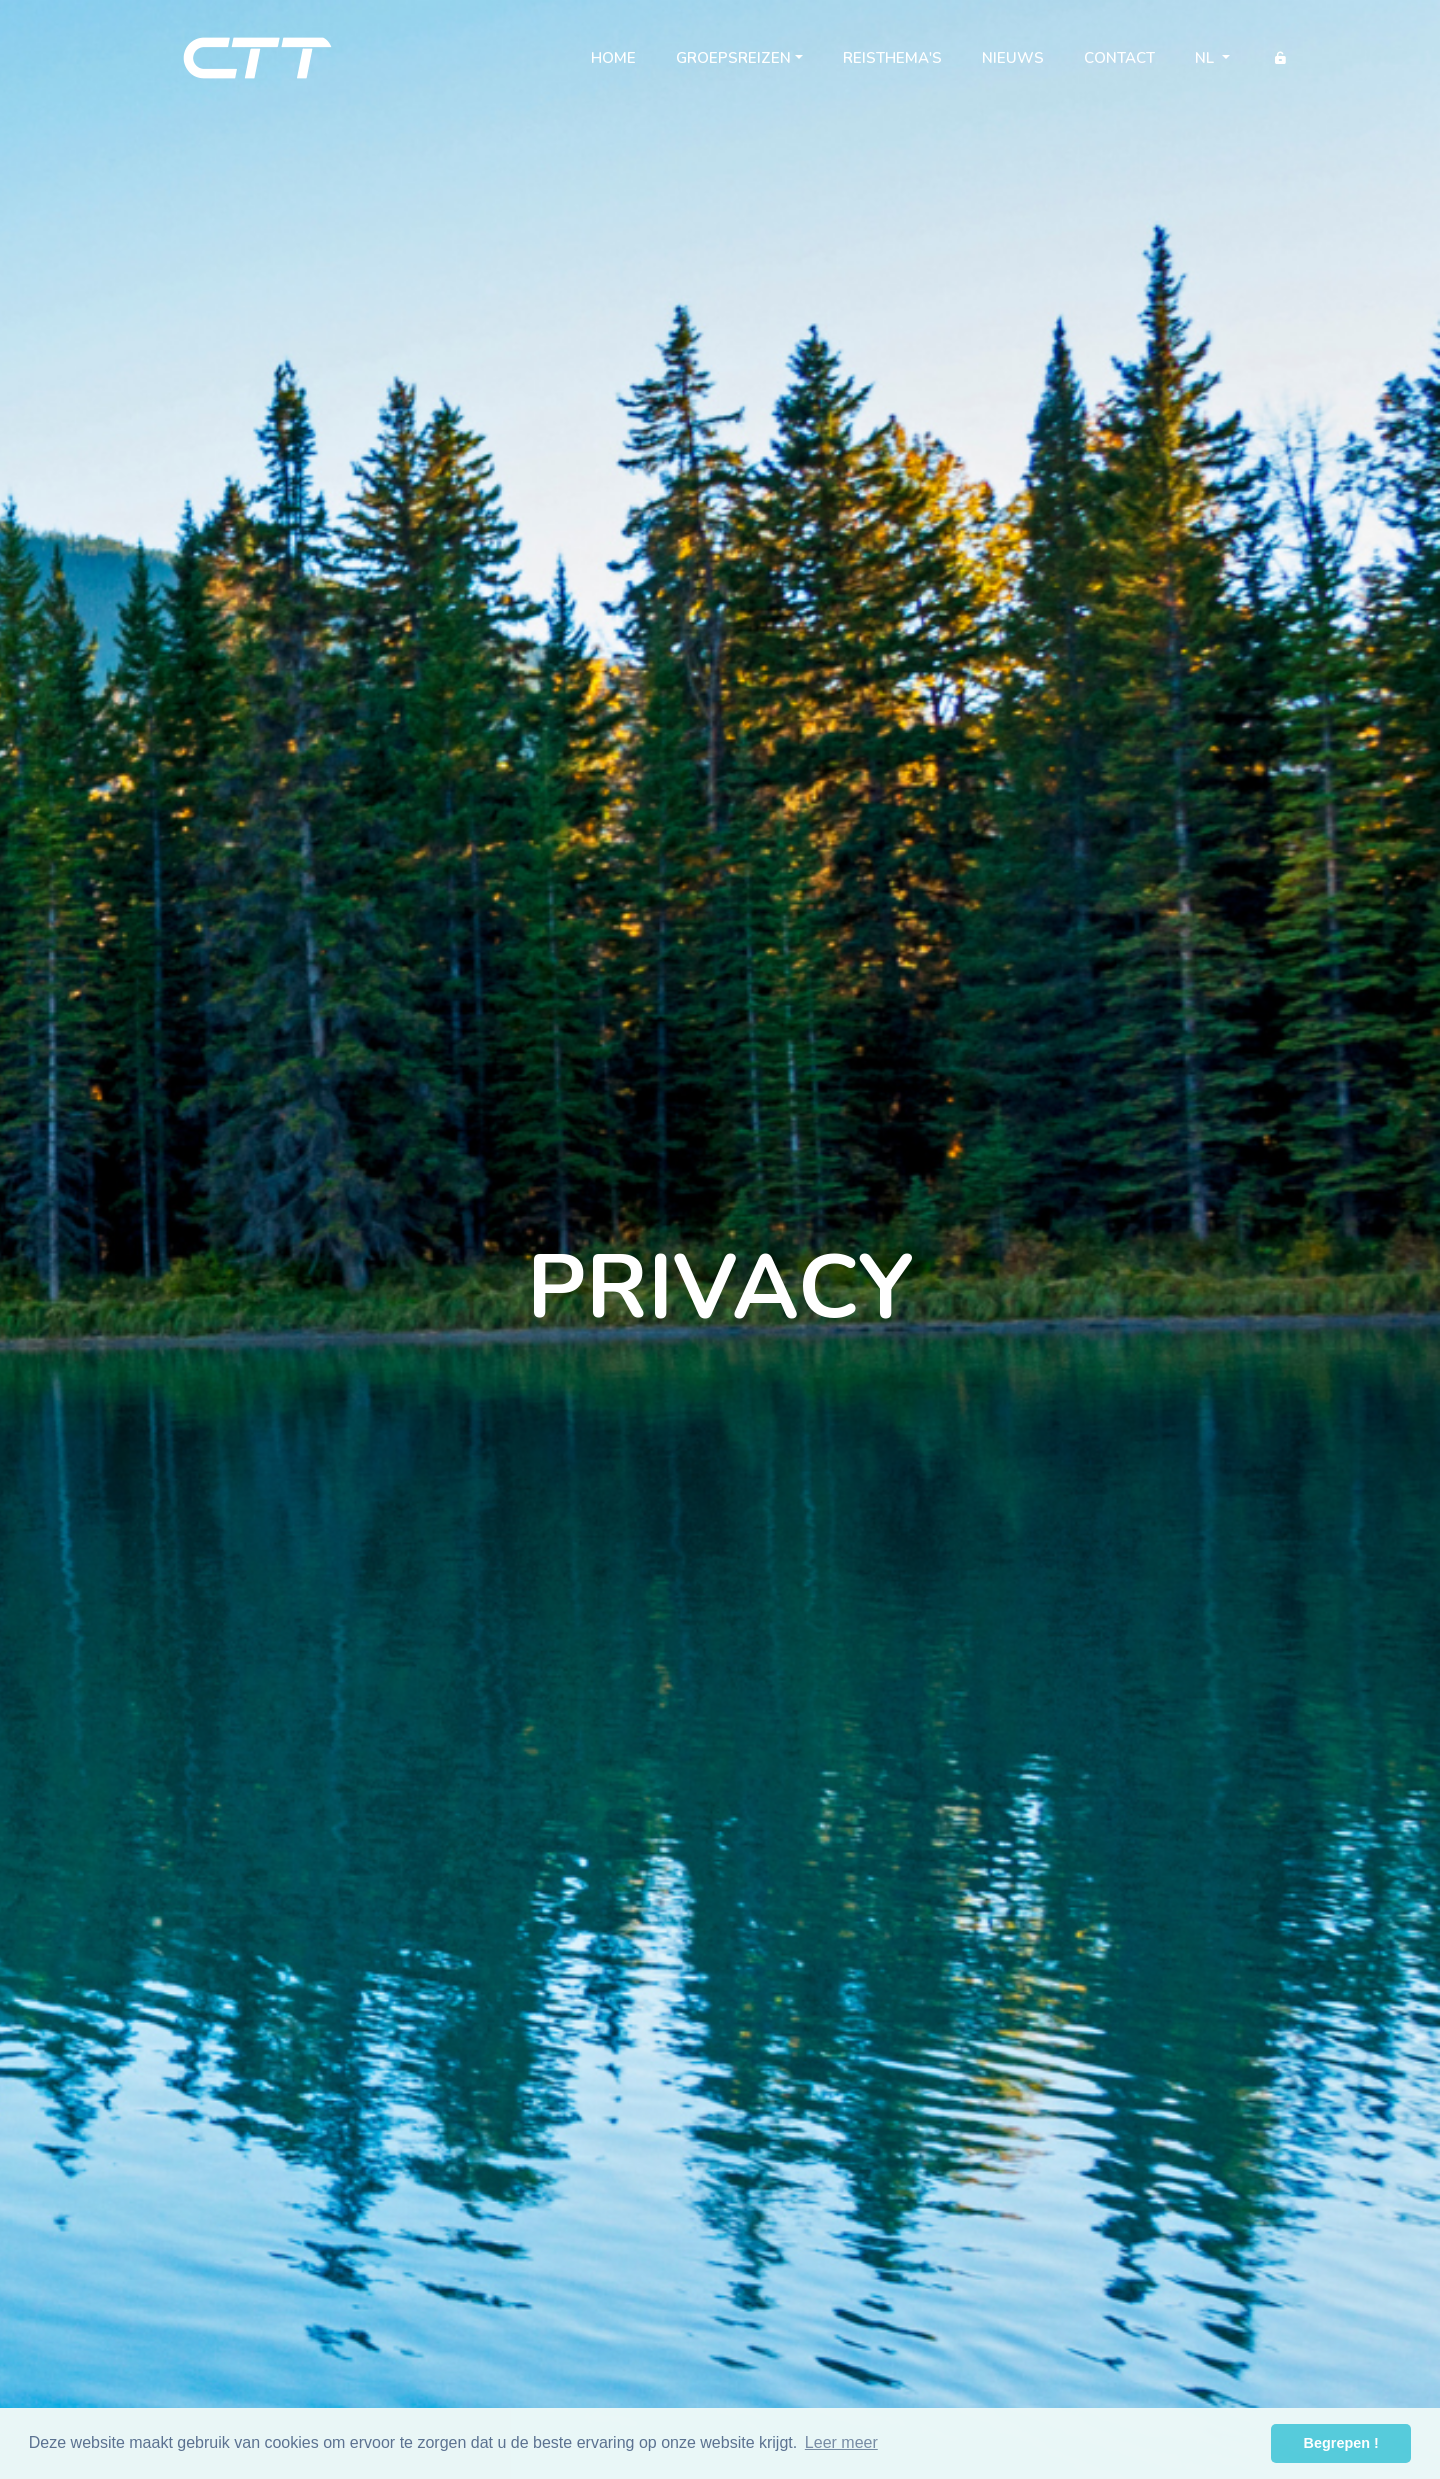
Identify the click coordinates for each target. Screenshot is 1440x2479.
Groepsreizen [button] (733, 58)
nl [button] (1206, 58)
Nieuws (1013, 58)
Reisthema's (892, 58)
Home (623, 61)
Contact (1119, 58)
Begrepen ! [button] (1341, 2443)
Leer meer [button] (841, 2442)
